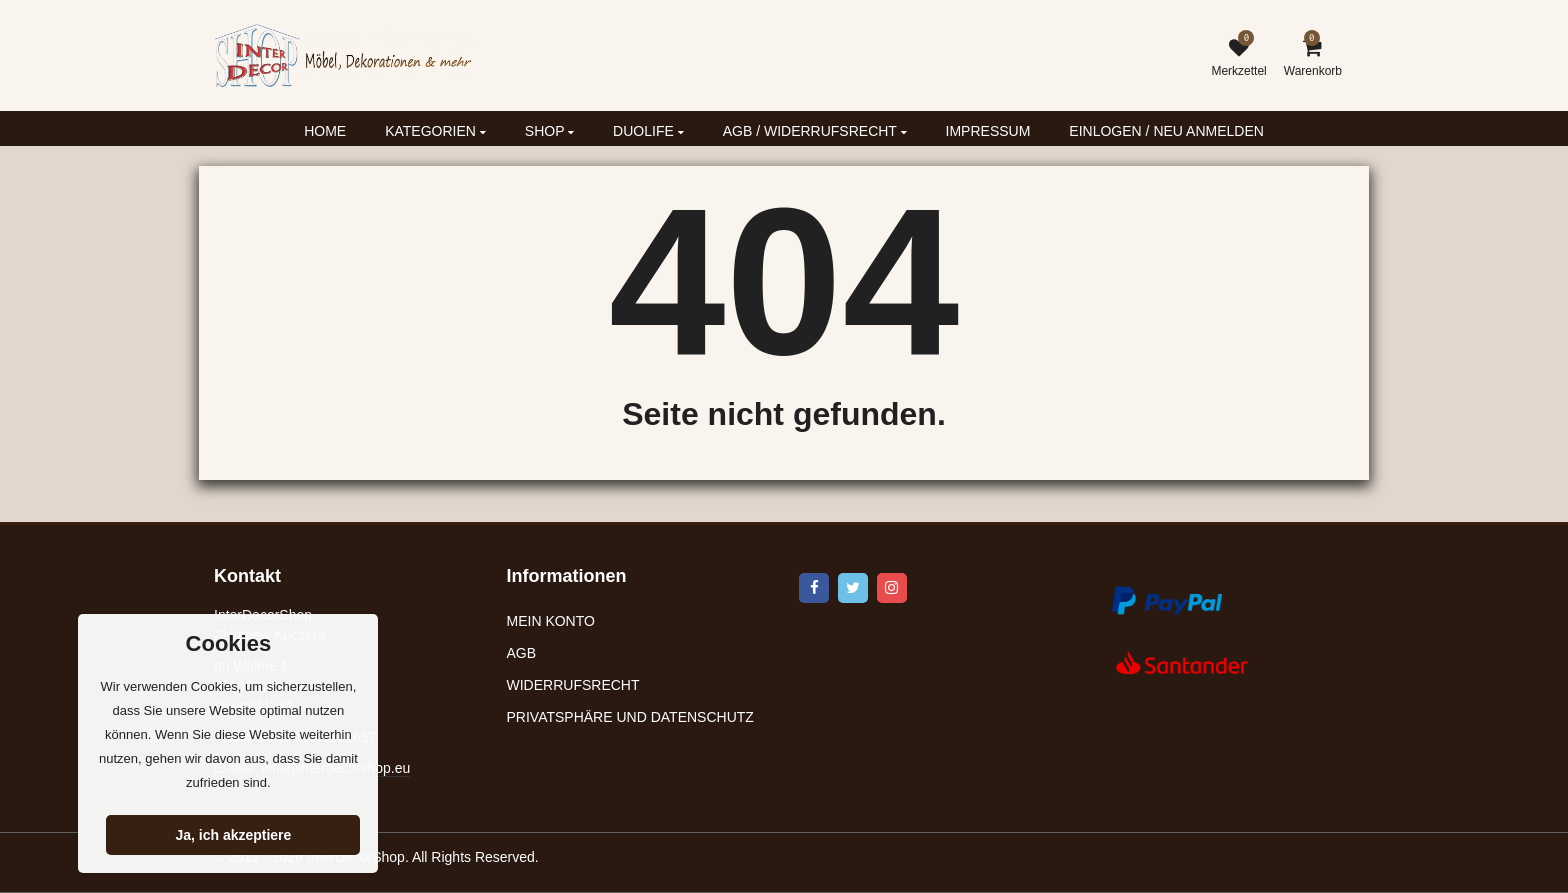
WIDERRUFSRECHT (573, 685)
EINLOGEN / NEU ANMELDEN (1166, 131)
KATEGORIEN (435, 131)
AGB (522, 653)
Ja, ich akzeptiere (233, 835)
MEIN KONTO (551, 621)
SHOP (549, 131)
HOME (325, 131)
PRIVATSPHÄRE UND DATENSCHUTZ (630, 717)
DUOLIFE (648, 131)
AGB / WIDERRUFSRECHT (815, 131)
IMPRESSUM (988, 131)
